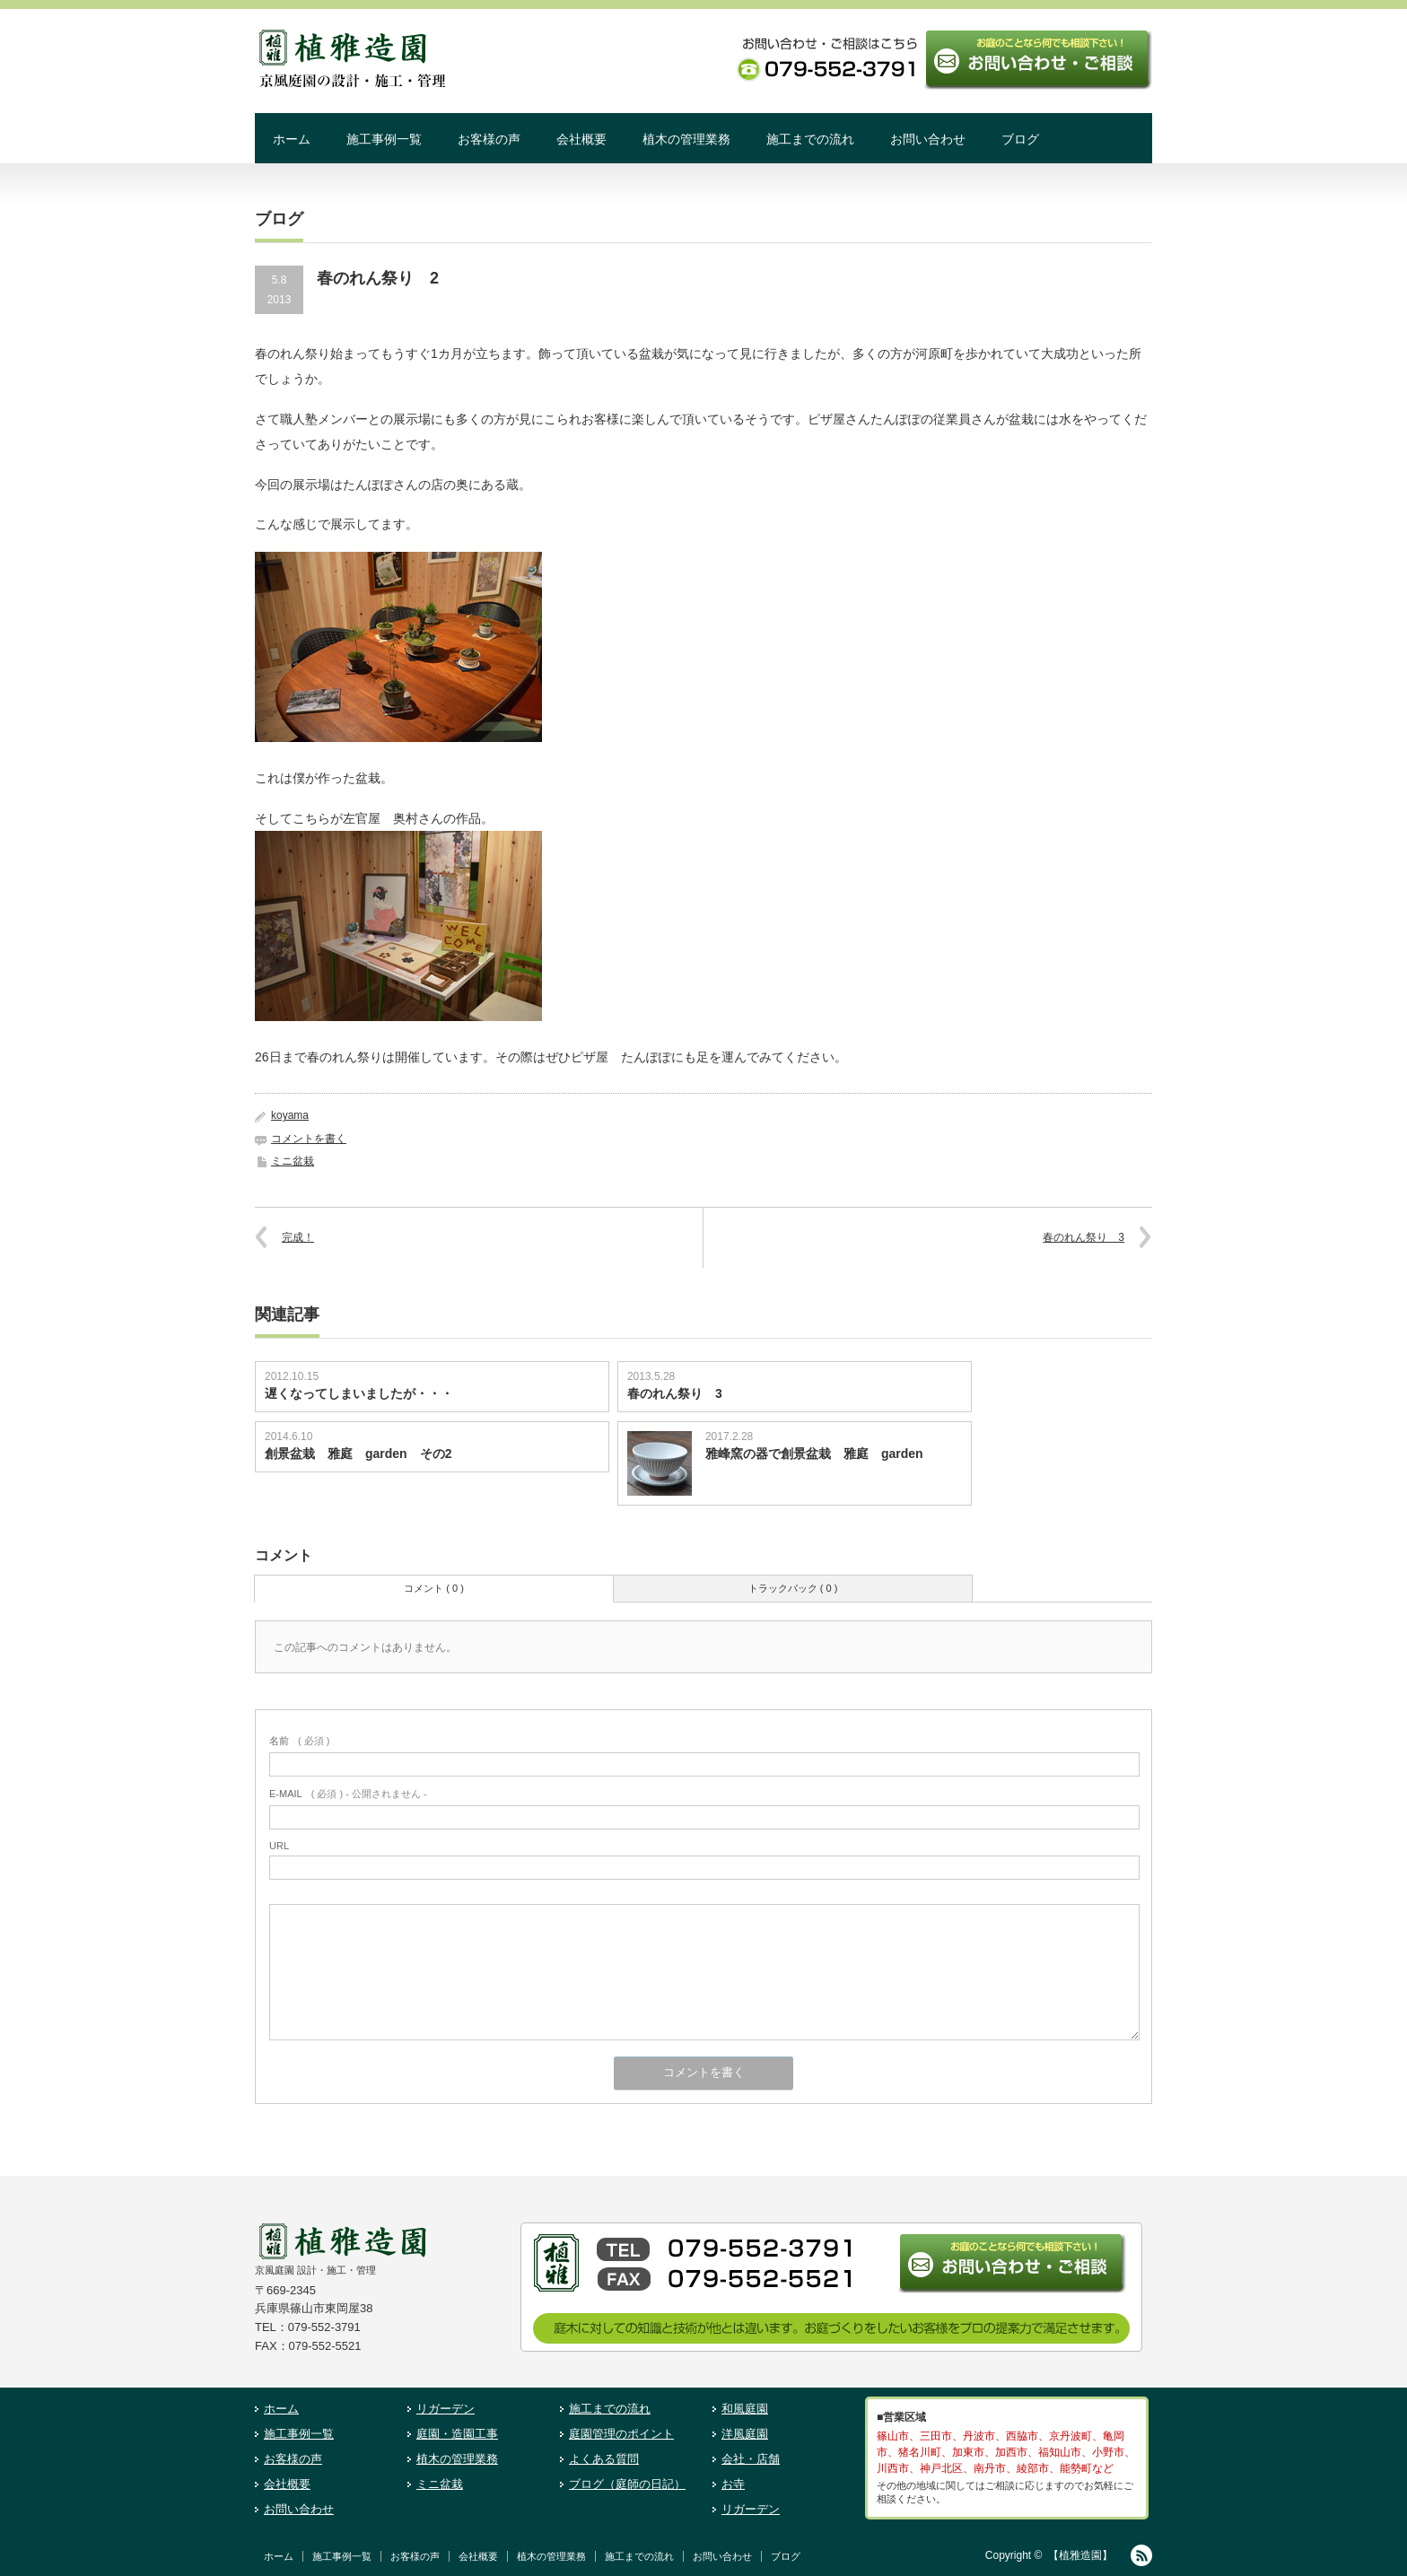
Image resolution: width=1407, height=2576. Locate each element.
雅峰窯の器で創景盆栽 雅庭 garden (820, 1453)
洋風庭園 (744, 2434)
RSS (1141, 2555)
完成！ (298, 1237)
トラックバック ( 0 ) (793, 1588)
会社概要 (581, 139)
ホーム (291, 139)
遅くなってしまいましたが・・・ (359, 1393)
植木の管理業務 (686, 139)
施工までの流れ (810, 139)
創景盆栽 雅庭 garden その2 (358, 1453)
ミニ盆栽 (292, 1161)
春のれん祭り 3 (1083, 1237)
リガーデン (445, 2408)
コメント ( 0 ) (434, 1588)
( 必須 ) (299, 1740)
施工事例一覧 (384, 139)
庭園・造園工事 (457, 2434)
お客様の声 (489, 139)
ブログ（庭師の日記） (627, 2484)
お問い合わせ (928, 139)
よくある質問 (604, 2459)
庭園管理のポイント (621, 2434)
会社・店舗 (750, 2459)
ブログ (1020, 139)
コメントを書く (308, 1138)
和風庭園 (744, 2408)
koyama (290, 1115)
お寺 (733, 2484)
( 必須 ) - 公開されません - (348, 1793)
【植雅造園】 (1080, 2555)
